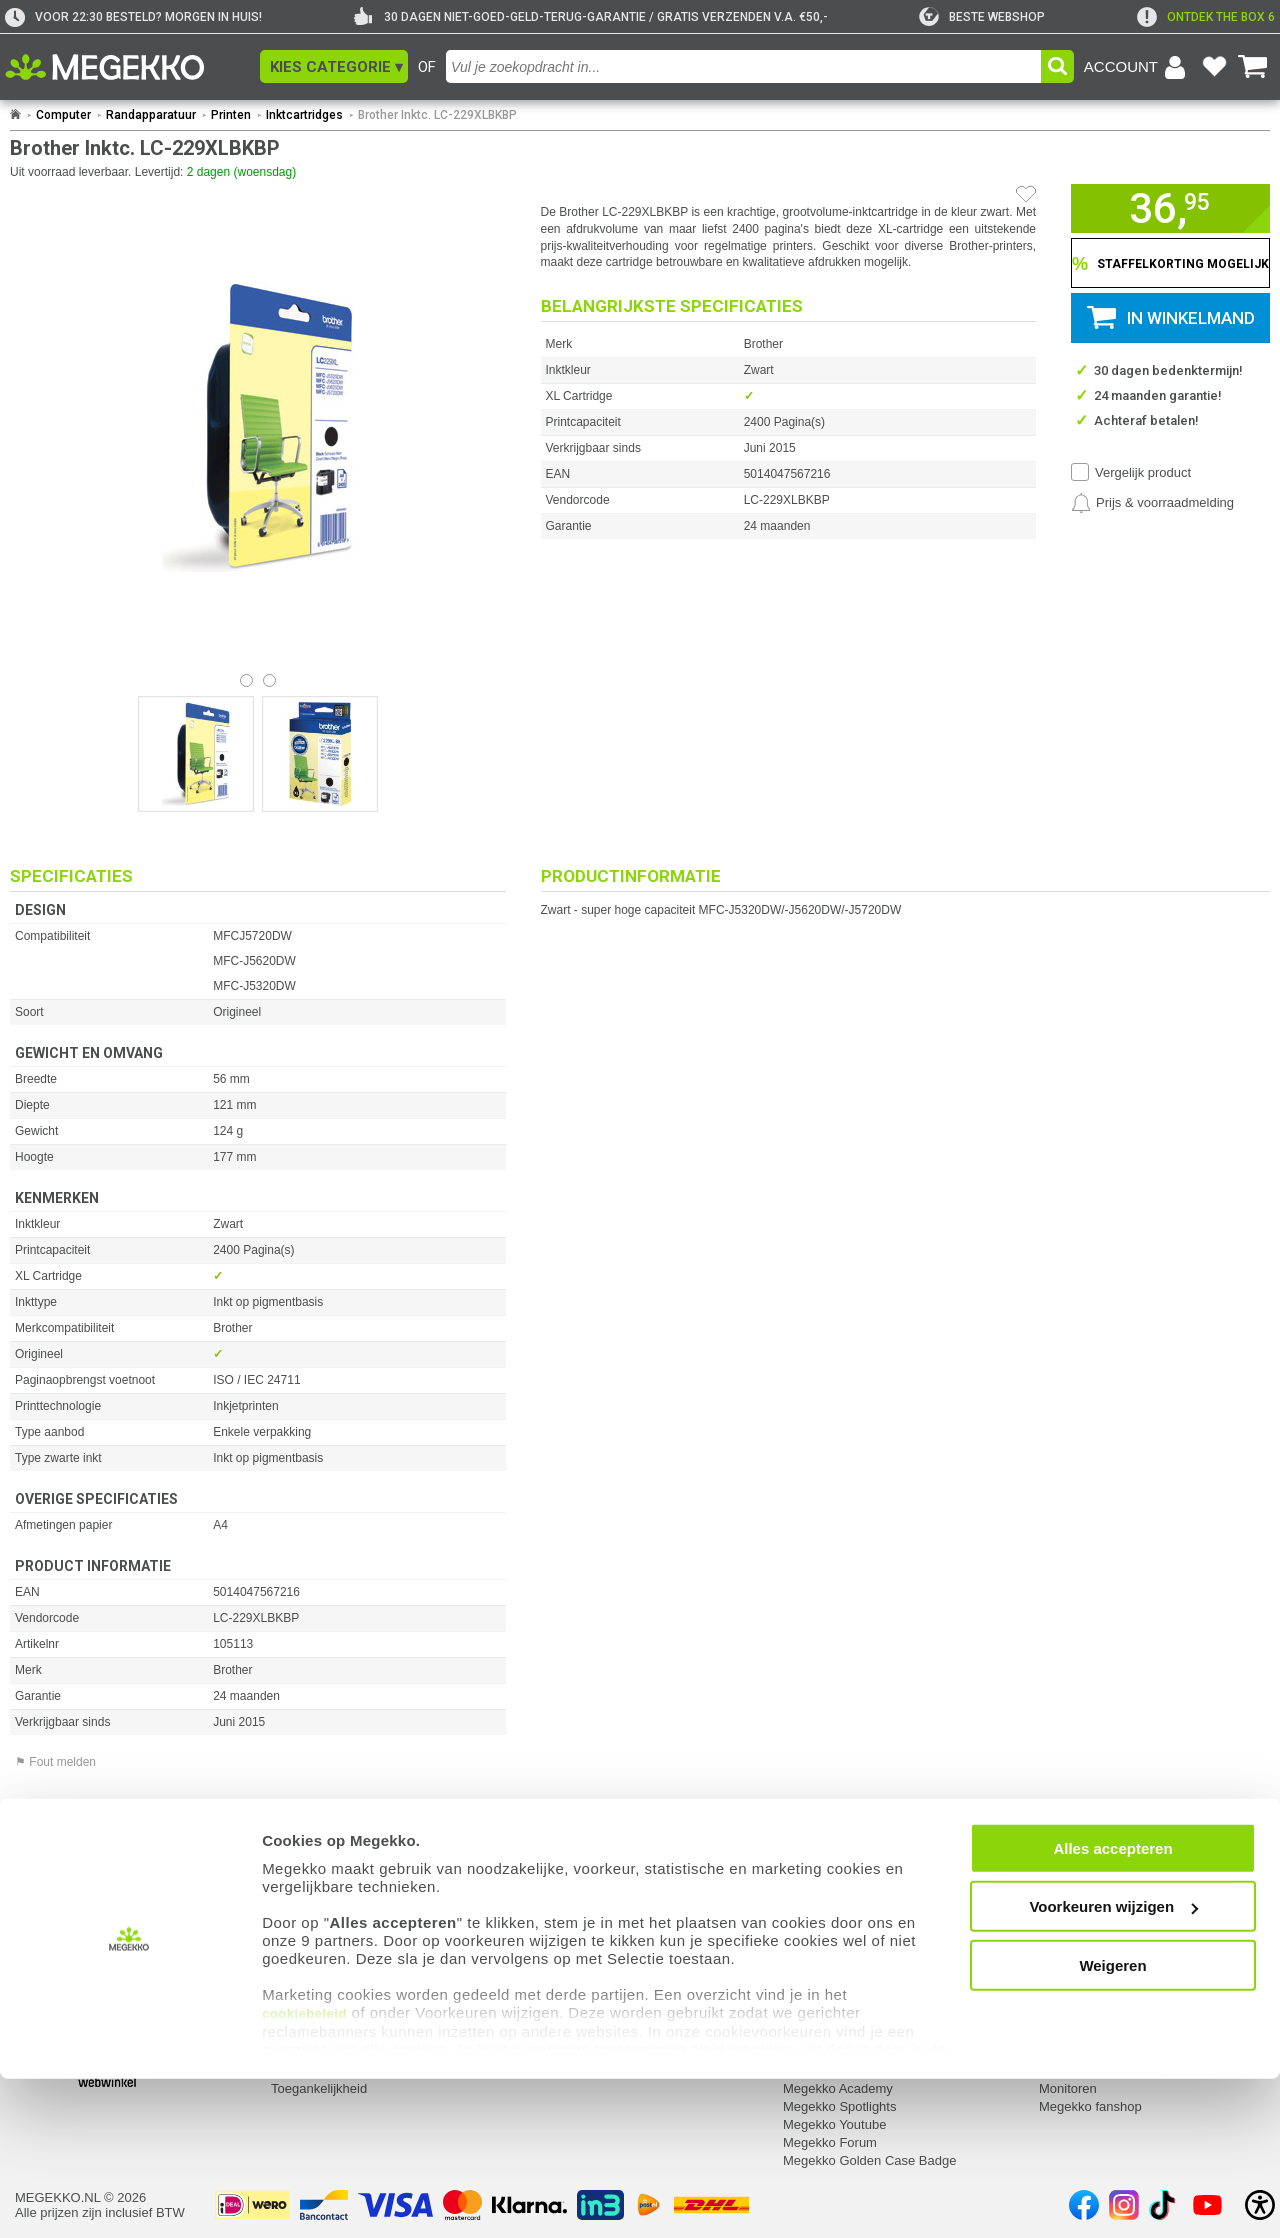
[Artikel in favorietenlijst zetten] (1026, 194)
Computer (63, 115)
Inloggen (40, 1944)
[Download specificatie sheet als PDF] (258, 1852)
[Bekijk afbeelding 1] (269, 680)
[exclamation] (1206, 17)
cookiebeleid (304, 2172)
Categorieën (1077, 1918)
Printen (231, 115)
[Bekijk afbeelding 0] (246, 680)
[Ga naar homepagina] (127, 67)
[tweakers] (982, 17)
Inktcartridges (304, 115)
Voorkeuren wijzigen (1113, 2065)
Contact (551, 1918)
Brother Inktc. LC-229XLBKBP (437, 115)
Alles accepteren (1112, 2007)
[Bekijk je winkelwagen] (1253, 67)
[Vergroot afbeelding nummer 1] (320, 754)
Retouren (297, 1944)
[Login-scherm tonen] (1138, 67)
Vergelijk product (1143, 472)
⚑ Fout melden (55, 1762)
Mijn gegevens (60, 1918)
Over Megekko (825, 1944)
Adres (544, 1944)
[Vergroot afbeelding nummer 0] (196, 754)
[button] (334, 66)
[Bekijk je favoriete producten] (1214, 67)
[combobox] (743, 66)
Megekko (811, 1918)
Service (294, 1918)
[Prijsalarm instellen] (1152, 503)
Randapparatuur (151, 115)
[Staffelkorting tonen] (1170, 263)
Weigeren (1112, 2124)
